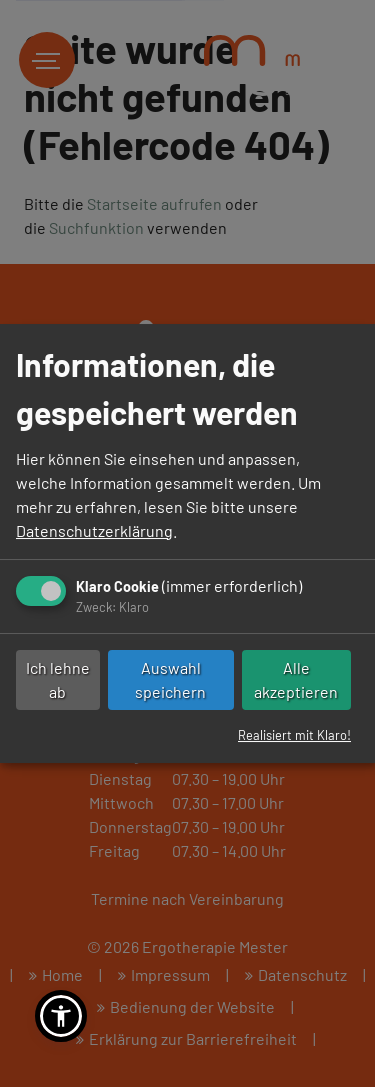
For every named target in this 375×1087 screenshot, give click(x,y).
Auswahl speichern (170, 679)
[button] (61, 1016)
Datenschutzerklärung (94, 530)
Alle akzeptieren (296, 679)
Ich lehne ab (58, 679)
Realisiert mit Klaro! (294, 735)
